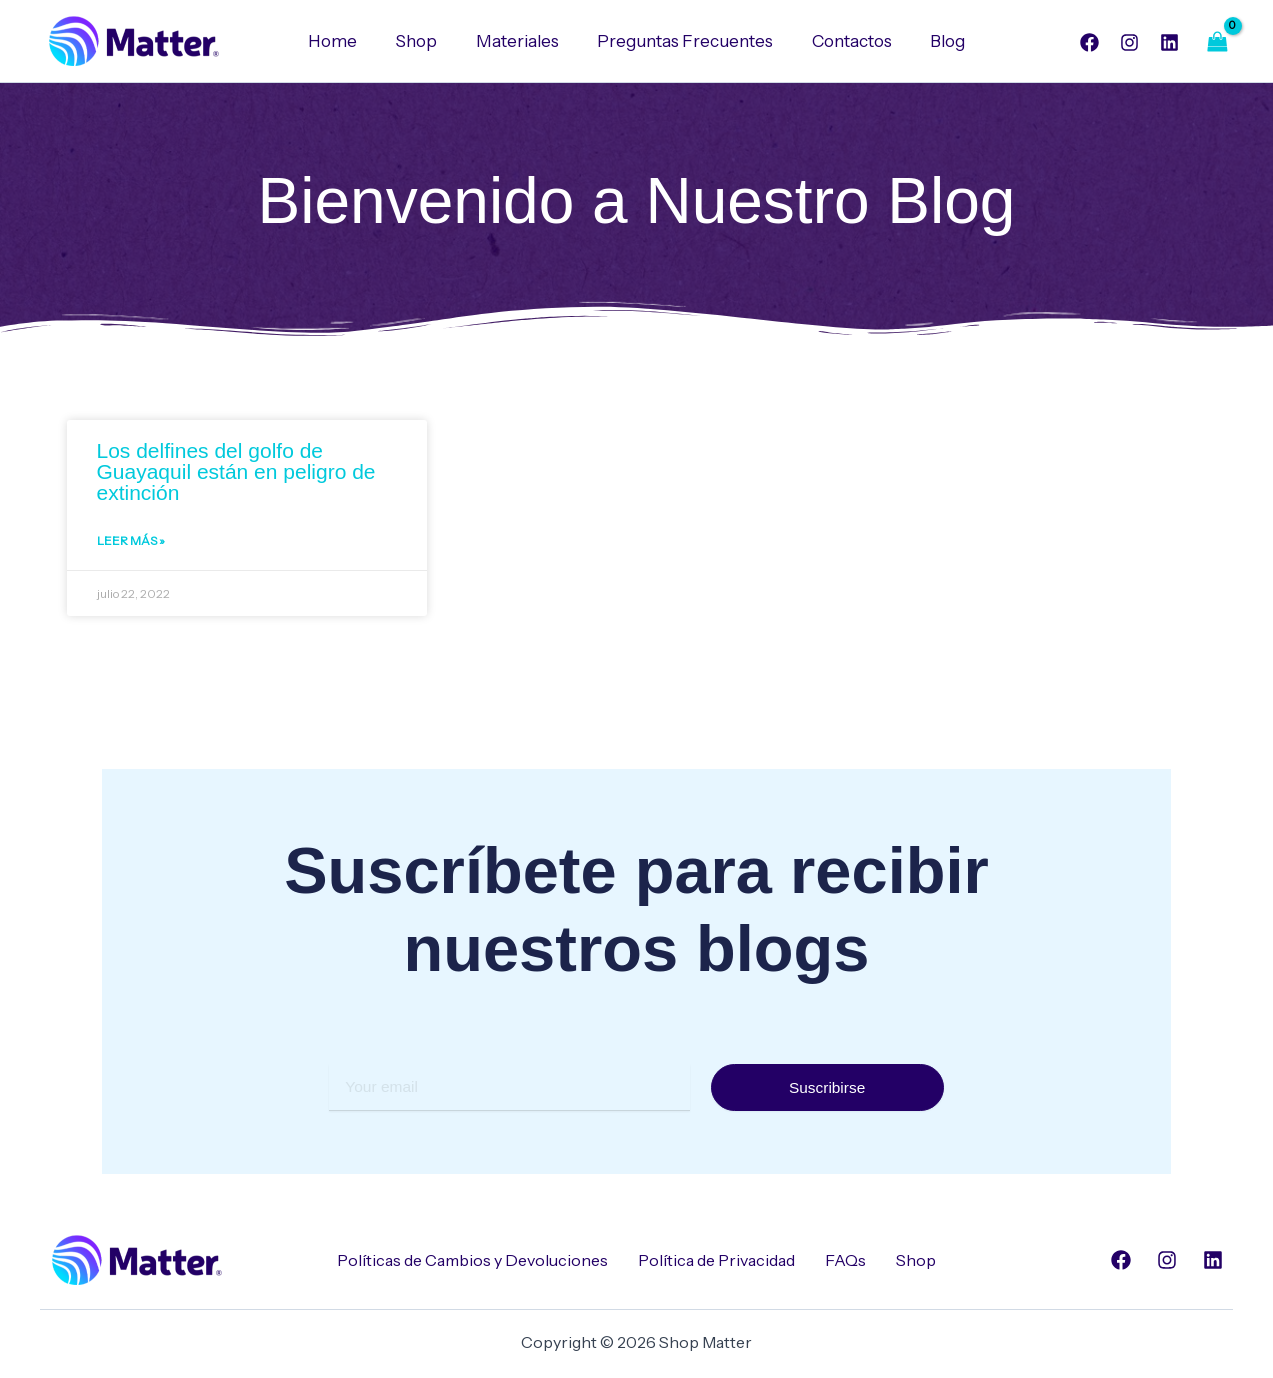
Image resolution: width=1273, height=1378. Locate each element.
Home (343, 41)
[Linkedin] (1169, 42)
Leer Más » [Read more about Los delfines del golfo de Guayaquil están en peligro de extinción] (131, 541)
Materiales (519, 41)
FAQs (845, 1260)
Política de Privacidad (716, 1260)
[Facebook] (1089, 42)
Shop (423, 41)
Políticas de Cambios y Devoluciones (472, 1260)
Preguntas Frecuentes (683, 41)
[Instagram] (1129, 42)
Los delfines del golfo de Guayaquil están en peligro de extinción (236, 471)
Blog (936, 41)
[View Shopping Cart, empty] (1218, 41)
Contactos (845, 41)
